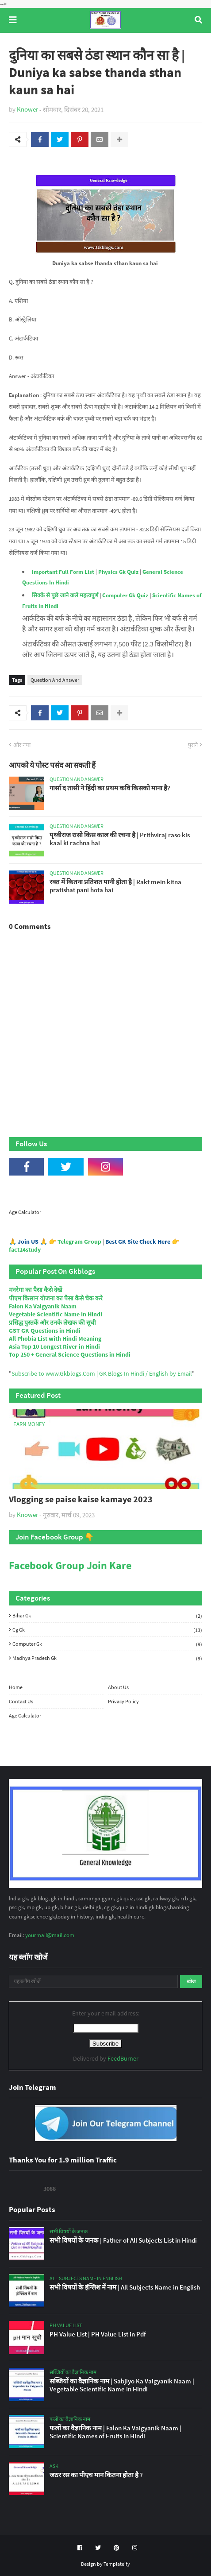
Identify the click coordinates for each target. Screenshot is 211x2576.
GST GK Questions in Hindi (45, 1330)
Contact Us (21, 1701)
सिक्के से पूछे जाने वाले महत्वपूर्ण (65, 595)
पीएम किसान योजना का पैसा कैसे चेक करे (56, 1298)
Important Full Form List (63, 572)
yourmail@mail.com (49, 1935)
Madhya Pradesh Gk (107, 1658)
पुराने (193, 745)
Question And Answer (55, 680)
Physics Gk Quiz (118, 572)
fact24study (25, 1249)
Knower (27, 109)
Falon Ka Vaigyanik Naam (43, 1306)
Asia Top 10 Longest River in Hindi (54, 1346)
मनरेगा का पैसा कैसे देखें (35, 1290)
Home (16, 1687)
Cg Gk (107, 1629)
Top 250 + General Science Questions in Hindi (69, 1354)
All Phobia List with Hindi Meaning (55, 1338)
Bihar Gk (107, 1615)
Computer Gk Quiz (125, 595)
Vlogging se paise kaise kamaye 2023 (81, 1499)
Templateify (117, 2564)
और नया (22, 745)
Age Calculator (25, 1212)
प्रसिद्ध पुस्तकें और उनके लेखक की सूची (52, 1323)
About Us (118, 1687)
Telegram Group (79, 1241)
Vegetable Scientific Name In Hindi (55, 1314)
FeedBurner (122, 2058)
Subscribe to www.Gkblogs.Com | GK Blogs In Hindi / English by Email (102, 1373)
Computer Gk (107, 1644)
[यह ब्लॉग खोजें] (93, 1981)
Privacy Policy (123, 1701)
